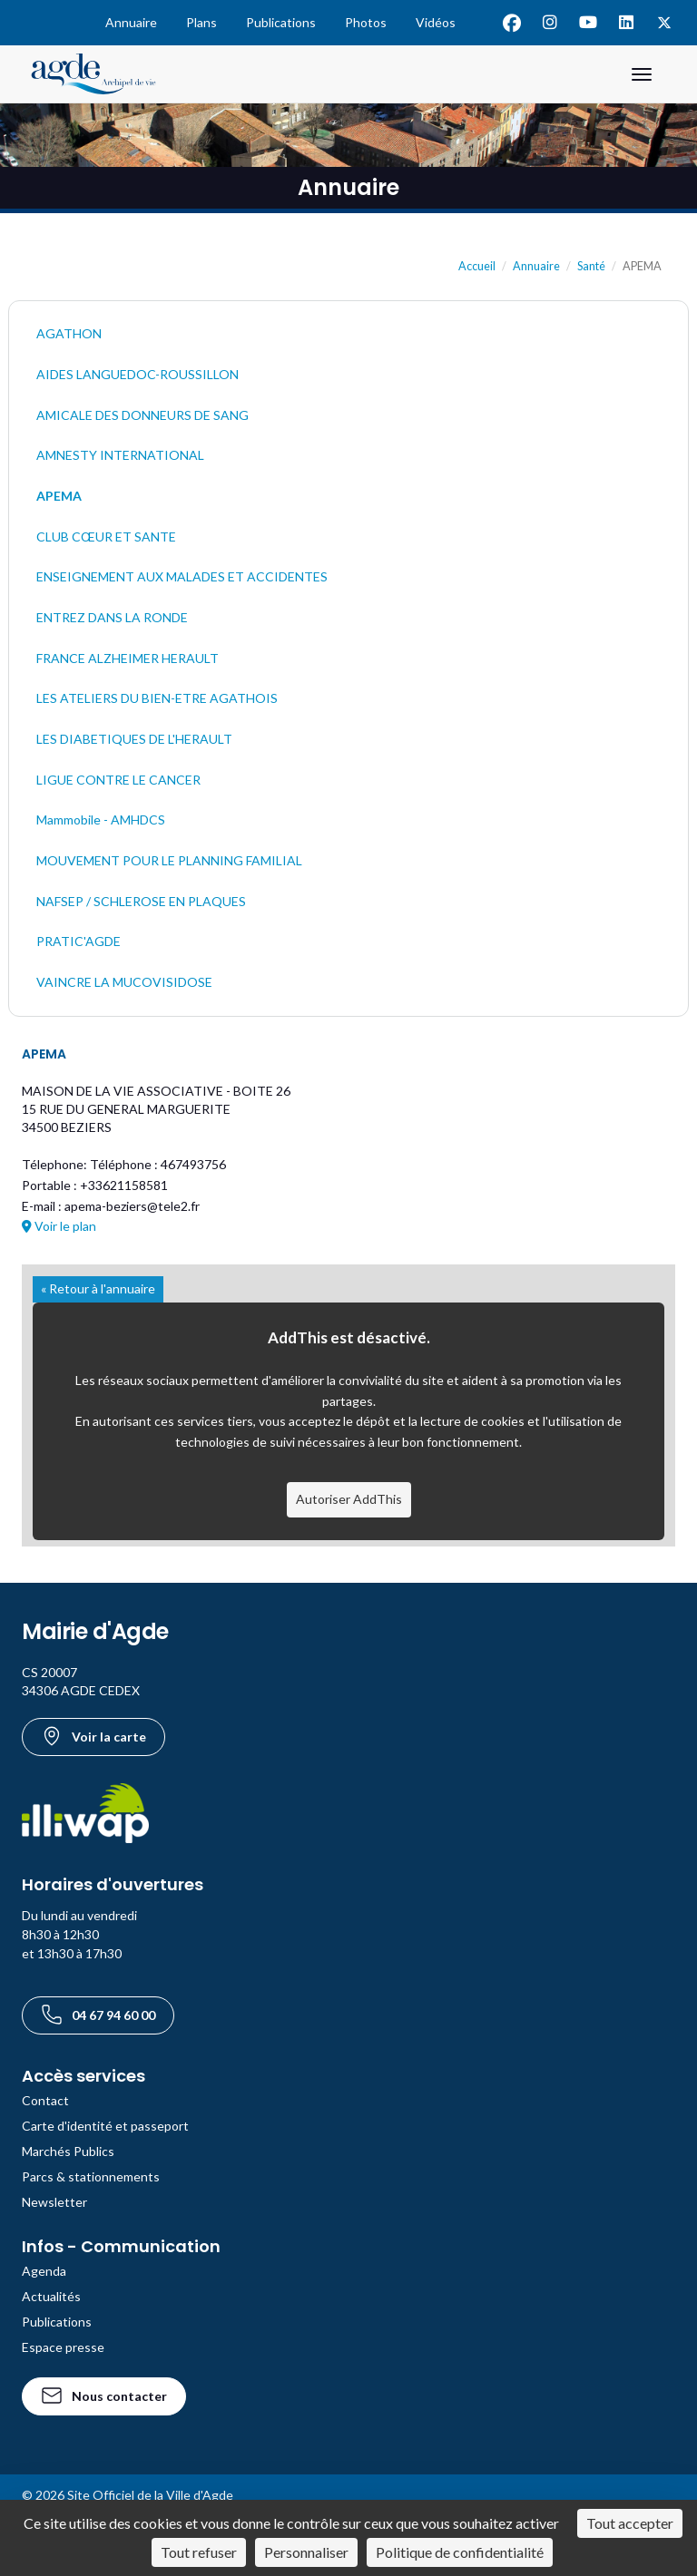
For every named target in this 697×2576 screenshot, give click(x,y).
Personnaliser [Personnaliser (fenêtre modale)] (306, 2552)
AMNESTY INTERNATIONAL (120, 455)
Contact (45, 2100)
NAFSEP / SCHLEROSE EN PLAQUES (141, 901)
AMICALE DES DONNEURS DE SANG (142, 415)
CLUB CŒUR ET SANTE (106, 536)
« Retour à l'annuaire (98, 1288)
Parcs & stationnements (91, 2176)
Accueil (477, 266)
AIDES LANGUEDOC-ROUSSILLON (137, 374)
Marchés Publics (68, 2151)
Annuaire (131, 22)
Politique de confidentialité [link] (460, 2552)
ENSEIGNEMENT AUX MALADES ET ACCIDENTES (182, 576)
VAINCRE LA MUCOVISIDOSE (124, 982)
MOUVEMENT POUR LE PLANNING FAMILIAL (169, 860)
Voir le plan (59, 1226)
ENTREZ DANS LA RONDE (112, 617)
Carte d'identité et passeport (105, 2125)
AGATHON (69, 333)
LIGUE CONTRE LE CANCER (118, 779)
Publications (281, 22)
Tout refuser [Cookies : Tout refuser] (199, 2552)
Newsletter (54, 2202)
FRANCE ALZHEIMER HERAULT (127, 658)
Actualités (51, 2296)
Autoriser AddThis (349, 1499)
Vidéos (436, 22)
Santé (591, 266)
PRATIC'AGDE (78, 941)
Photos (366, 22)
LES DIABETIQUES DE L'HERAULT (134, 738)
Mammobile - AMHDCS (100, 819)
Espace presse (63, 2347)
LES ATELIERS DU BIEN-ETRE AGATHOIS (157, 698)
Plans (201, 22)
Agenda (44, 2270)
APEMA (59, 495)
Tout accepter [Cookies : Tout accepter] (629, 2523)
